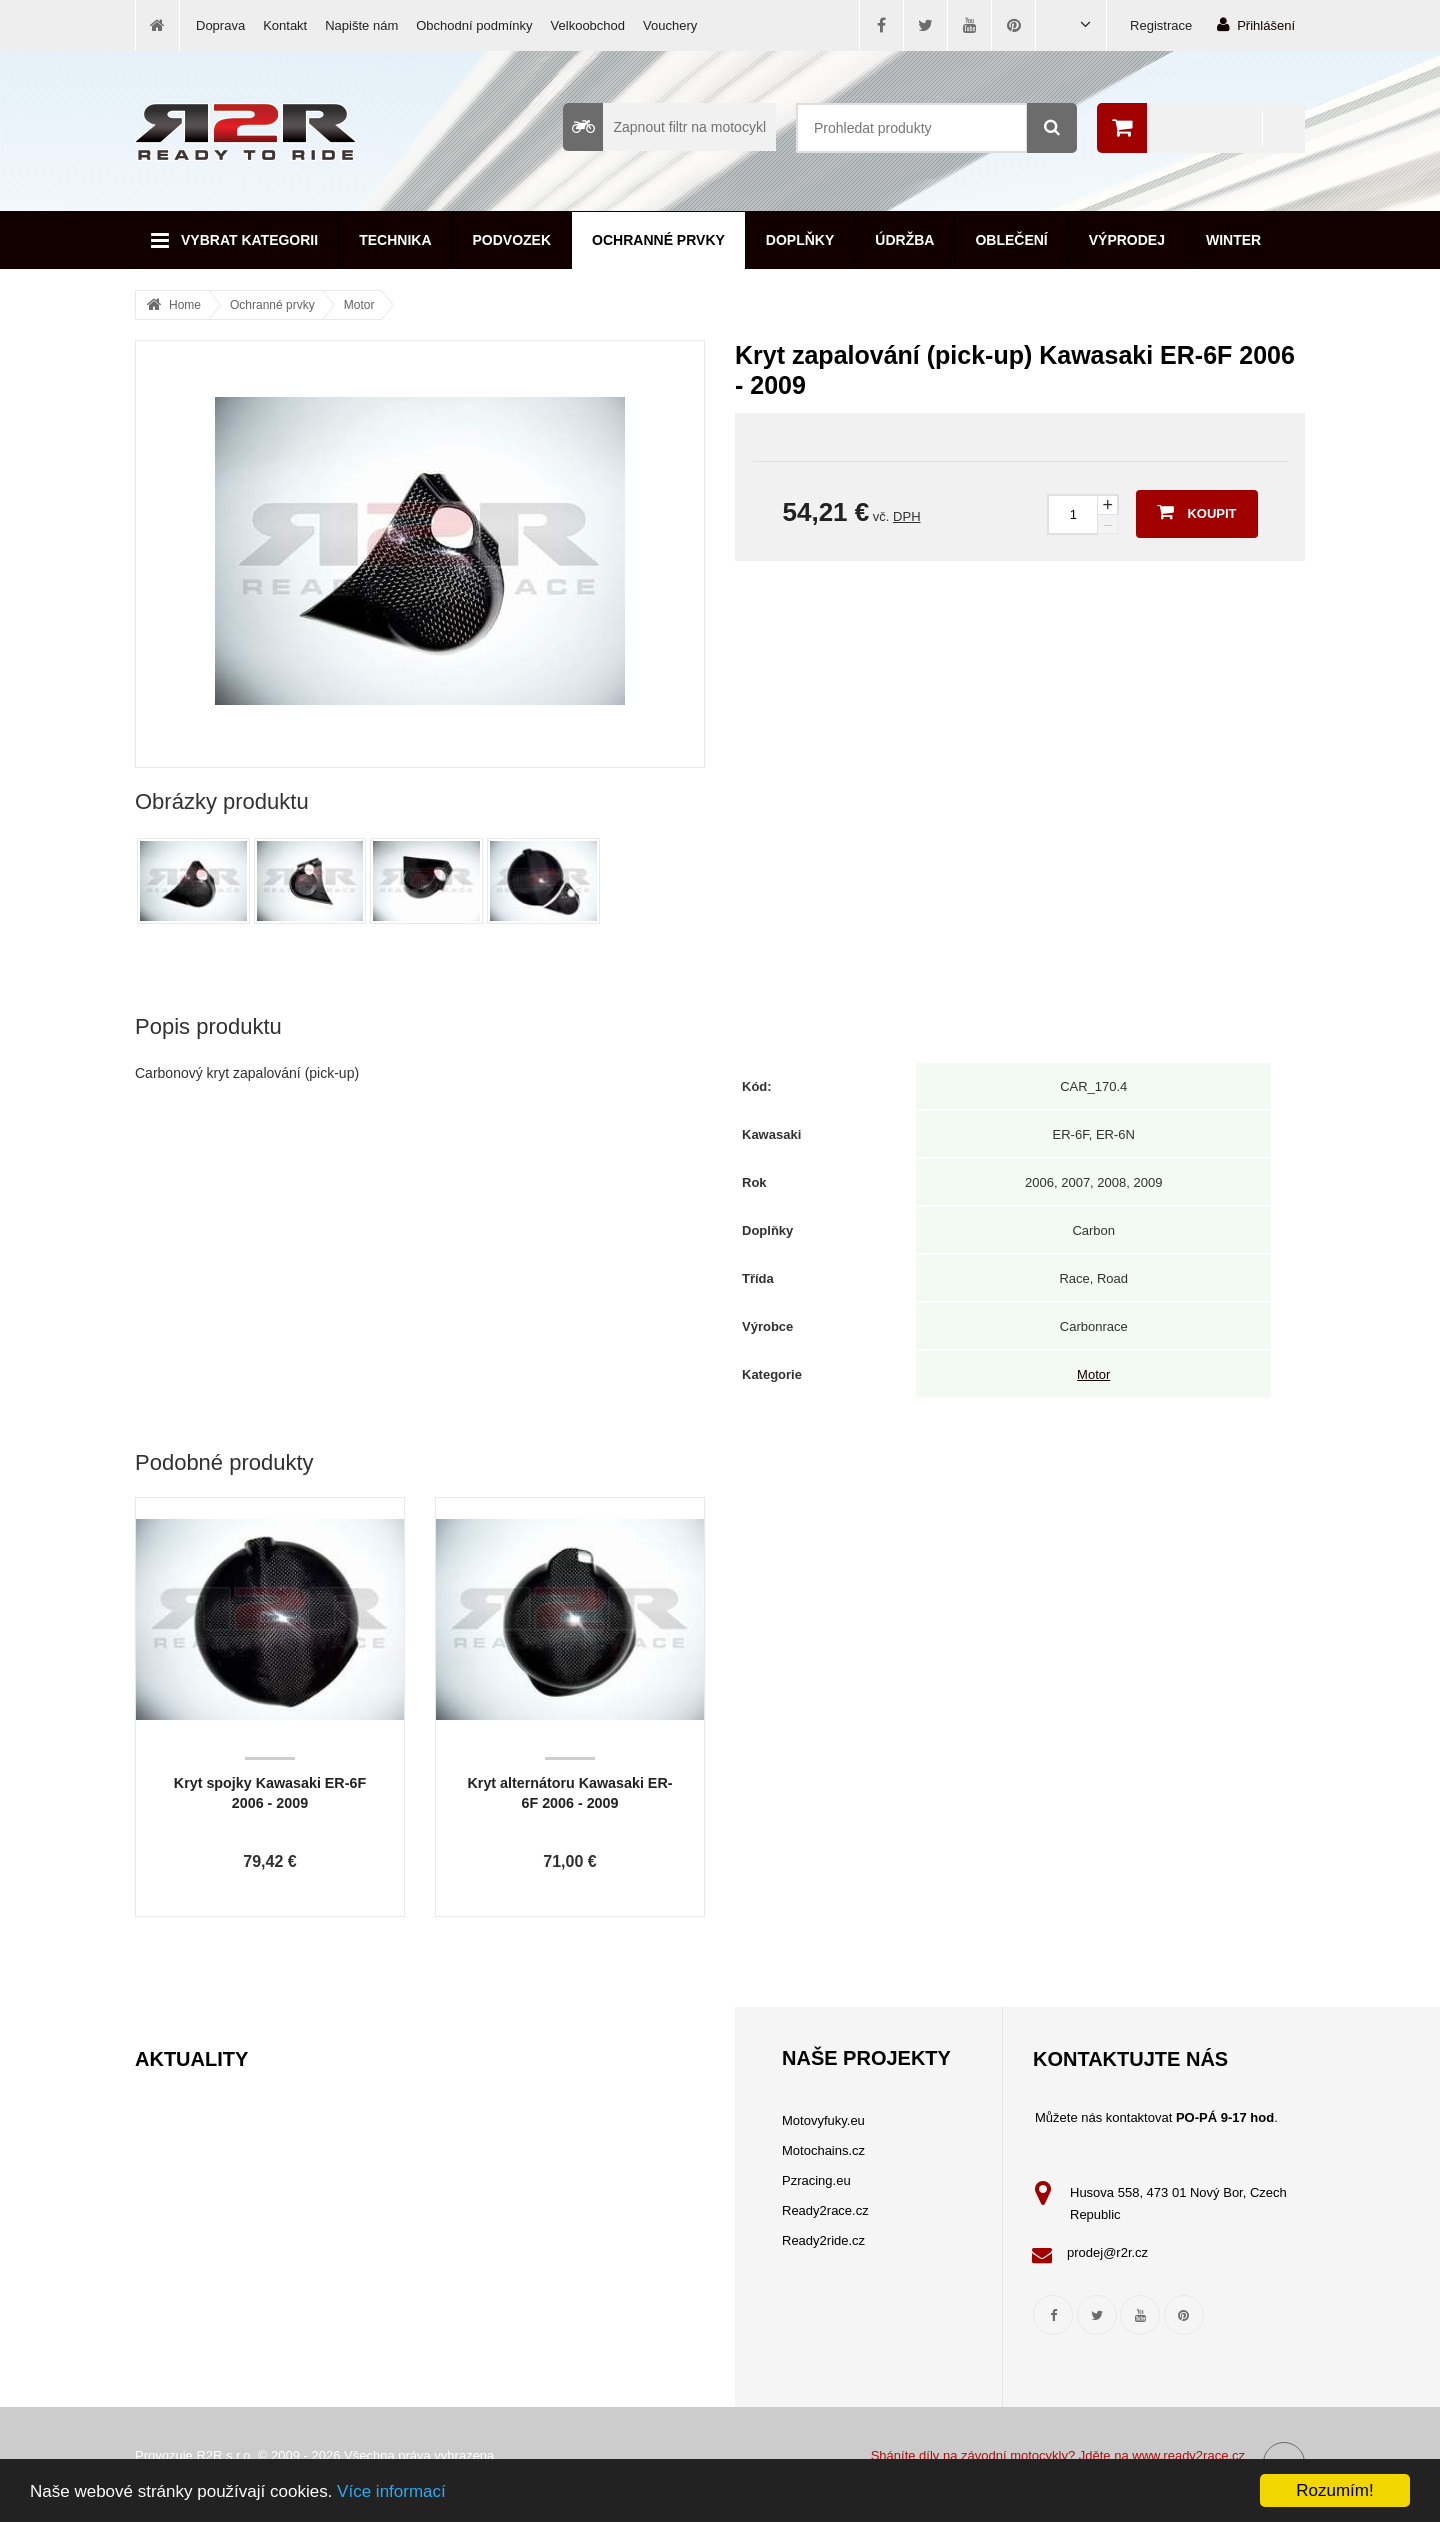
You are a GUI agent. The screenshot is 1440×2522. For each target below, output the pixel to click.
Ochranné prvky (658, 240)
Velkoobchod (588, 25)
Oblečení (1011, 240)
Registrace (1161, 25)
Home (185, 305)
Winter (1233, 240)
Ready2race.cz (825, 2210)
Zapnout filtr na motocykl (664, 127)
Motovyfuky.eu (823, 2120)
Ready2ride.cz (823, 2240)
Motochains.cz (823, 2150)
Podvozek (512, 240)
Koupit (1196, 512)
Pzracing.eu (816, 2180)
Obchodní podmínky (474, 25)
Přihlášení (1256, 24)
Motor (359, 305)
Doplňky (800, 240)
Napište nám (361, 25)
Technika (395, 240)
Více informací (391, 2492)
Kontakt (285, 25)
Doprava (220, 25)
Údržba (904, 240)
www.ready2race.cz (1188, 2455)
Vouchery (670, 25)
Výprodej (1127, 240)
